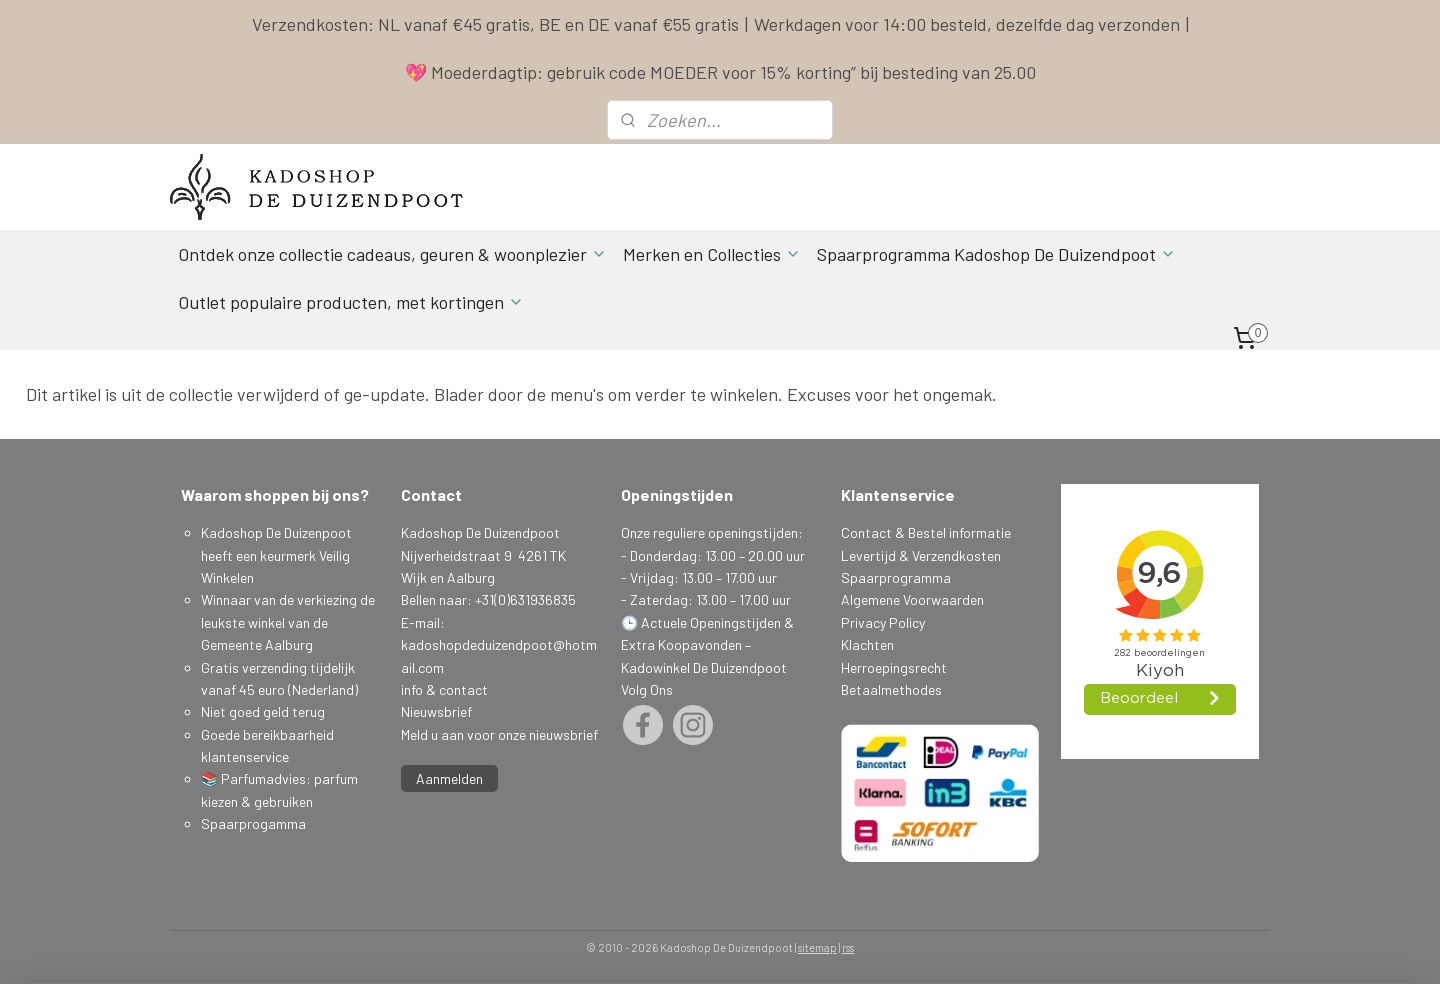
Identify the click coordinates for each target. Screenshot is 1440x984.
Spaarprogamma (255, 823)
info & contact (444, 689)
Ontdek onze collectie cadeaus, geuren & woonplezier (392, 254)
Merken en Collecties (712, 254)
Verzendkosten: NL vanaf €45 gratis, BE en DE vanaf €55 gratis (495, 24)
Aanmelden (449, 778)
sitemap (817, 947)
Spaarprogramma (896, 577)
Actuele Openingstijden (711, 622)
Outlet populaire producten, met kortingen (351, 302)
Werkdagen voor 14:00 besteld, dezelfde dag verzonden (967, 24)
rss (848, 947)
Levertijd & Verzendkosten (921, 555)
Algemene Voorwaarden (912, 599)
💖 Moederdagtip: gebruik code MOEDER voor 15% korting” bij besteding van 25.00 (720, 72)
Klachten (867, 644)
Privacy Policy (883, 622)
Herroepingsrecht (894, 667)
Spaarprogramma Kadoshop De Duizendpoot (996, 254)
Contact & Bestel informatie (926, 532)
